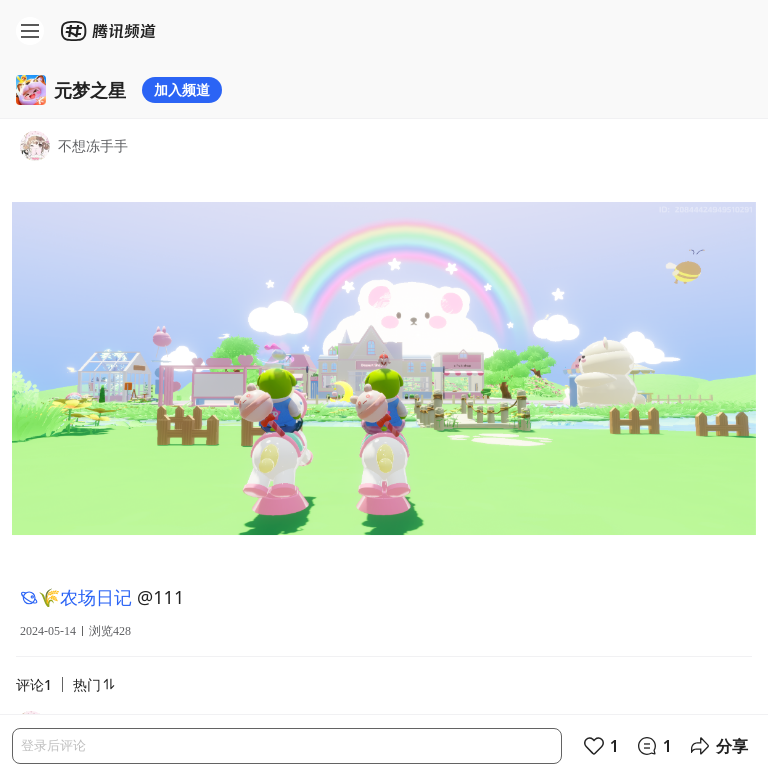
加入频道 (182, 89)
